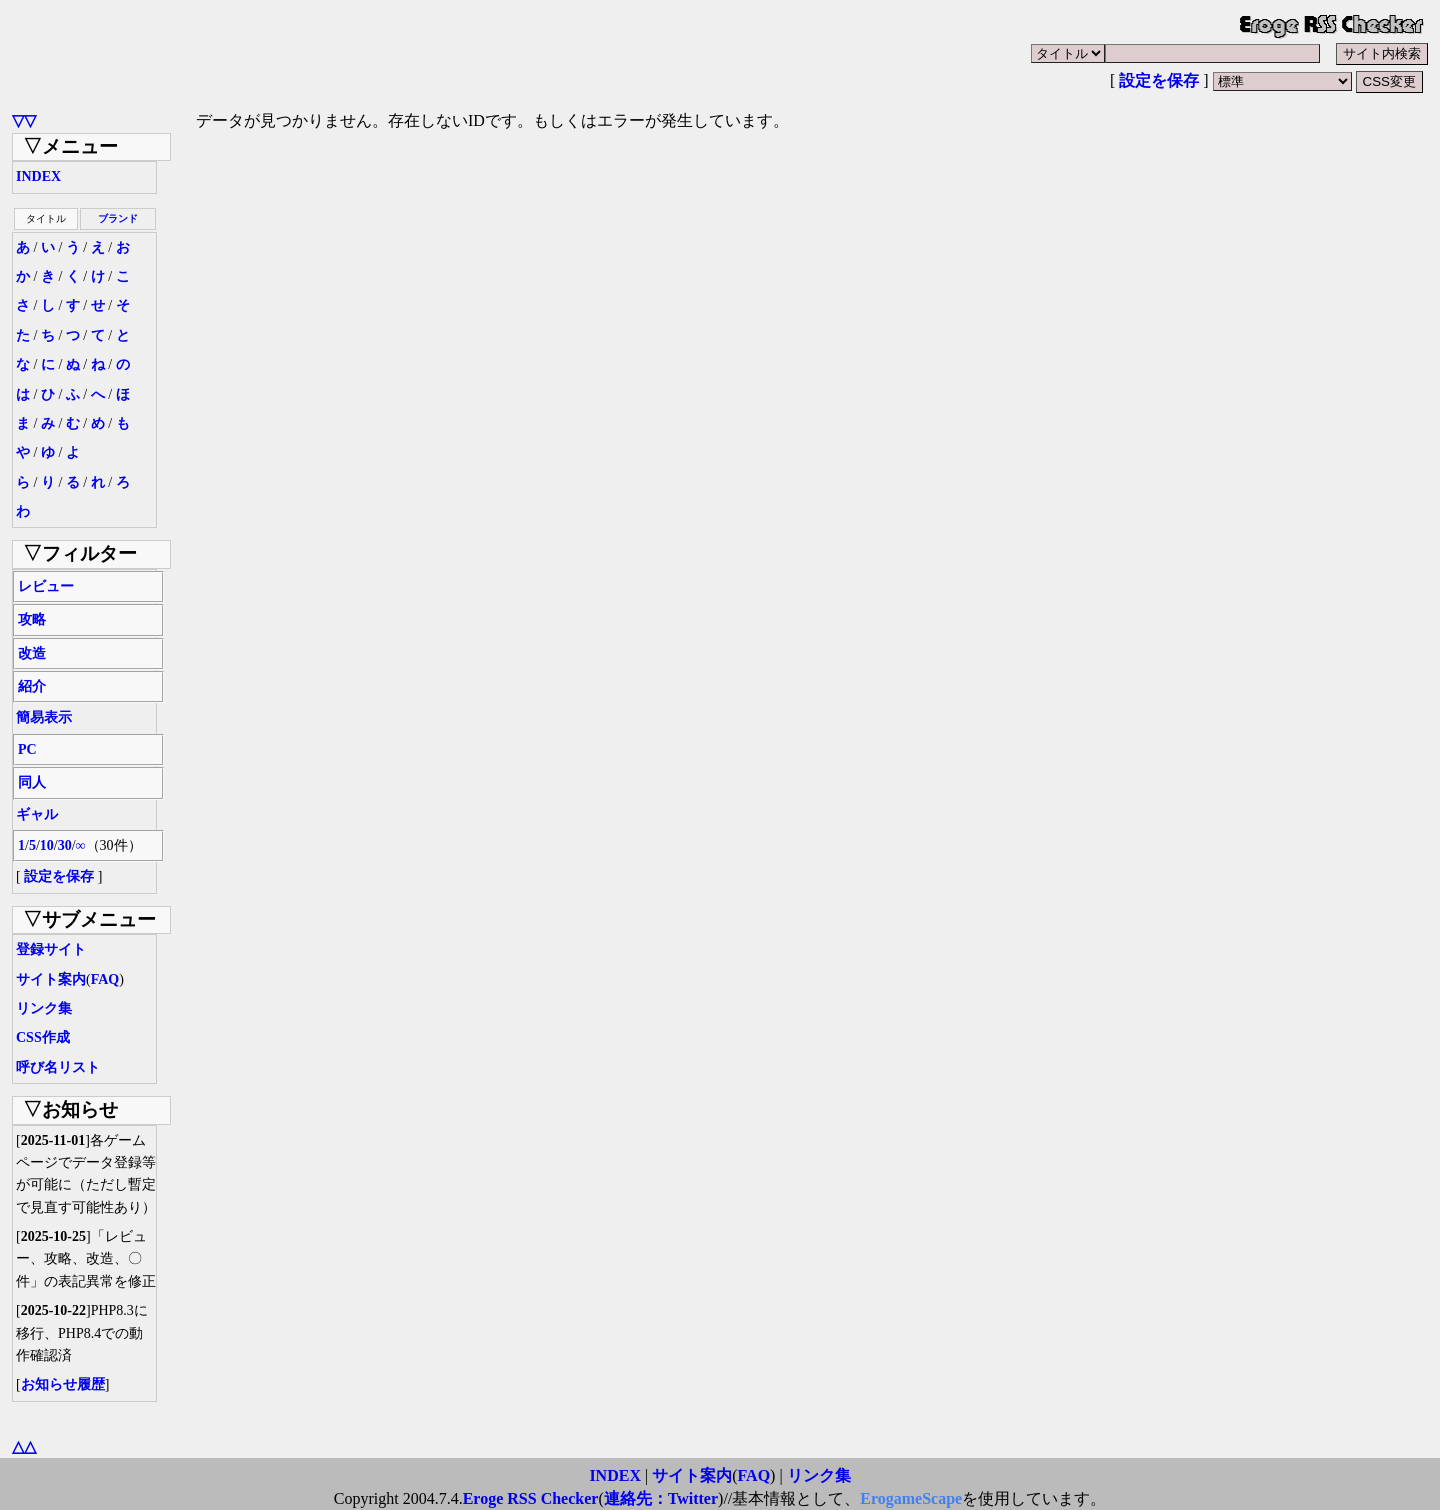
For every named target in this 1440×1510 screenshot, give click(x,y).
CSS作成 (43, 1037)
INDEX (38, 176)
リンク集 (44, 1008)
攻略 (32, 619)
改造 (32, 653)
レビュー (46, 586)
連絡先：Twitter (661, 1498)
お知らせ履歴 (63, 1384)
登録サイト (51, 949)
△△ (24, 1446)
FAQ (105, 979)
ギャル (37, 814)
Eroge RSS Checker (531, 1498)
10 (47, 845)
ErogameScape (911, 1498)
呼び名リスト (58, 1067)
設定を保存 (1159, 80)
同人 (32, 782)
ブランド (118, 218)
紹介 (32, 686)
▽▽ (24, 120)
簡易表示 (44, 717)
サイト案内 (51, 979)
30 (65, 845)
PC (27, 749)
